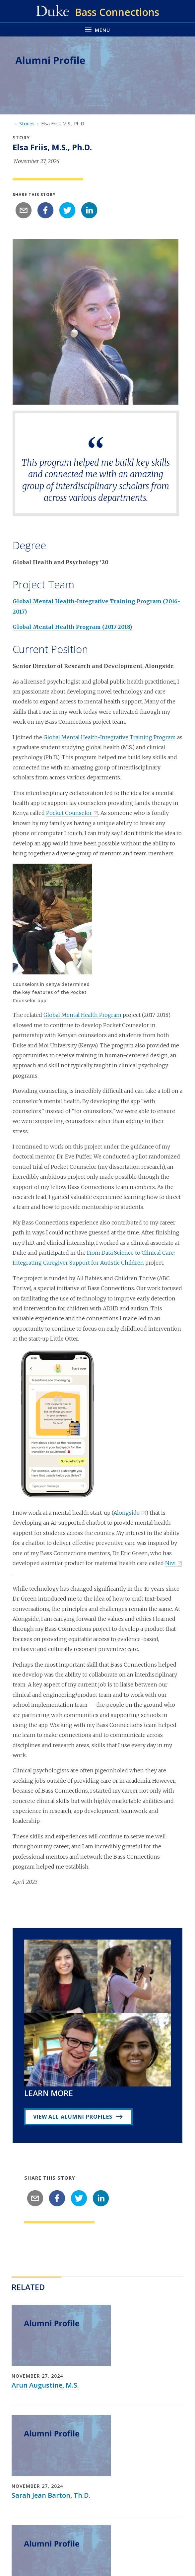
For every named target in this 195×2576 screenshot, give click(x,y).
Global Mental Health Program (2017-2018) (72, 627)
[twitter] (67, 210)
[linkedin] (89, 210)
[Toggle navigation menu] (97, 29)
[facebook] (45, 210)
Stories (26, 123)
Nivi (170, 1563)
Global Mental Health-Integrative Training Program (109, 737)
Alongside (126, 1512)
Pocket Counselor (69, 813)
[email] (23, 210)
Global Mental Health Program (82, 1015)
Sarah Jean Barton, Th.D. (51, 2495)
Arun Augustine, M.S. (45, 2385)
